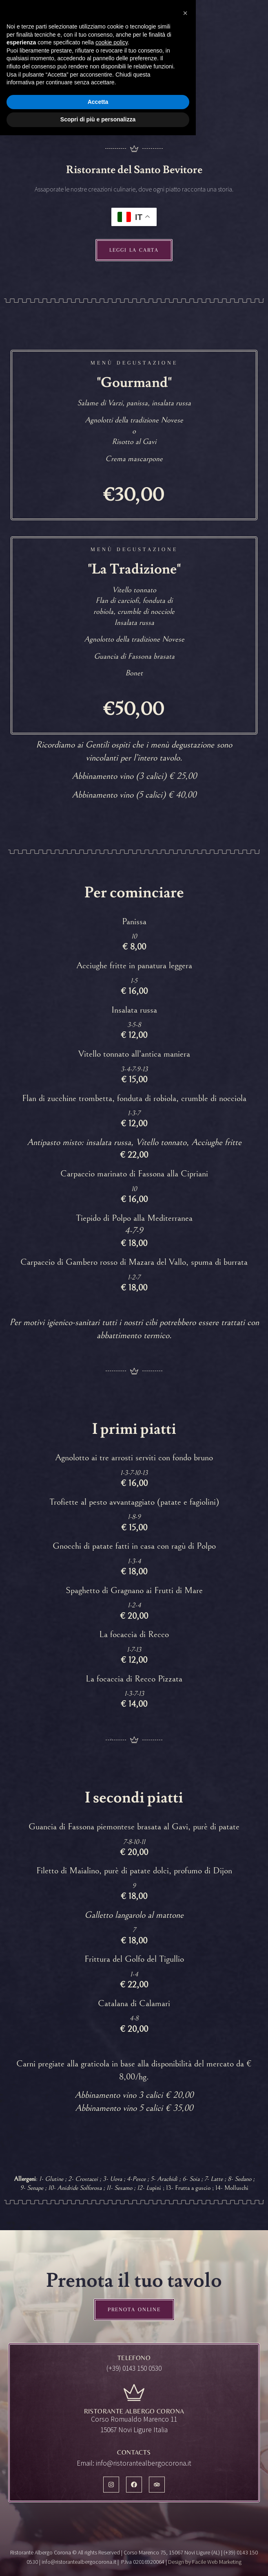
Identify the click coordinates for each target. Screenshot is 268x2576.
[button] (185, 2453)
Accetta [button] (98, 2542)
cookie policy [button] (111, 2483)
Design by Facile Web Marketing (204, 2561)
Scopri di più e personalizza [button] (97, 2560)
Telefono (134, 2358)
